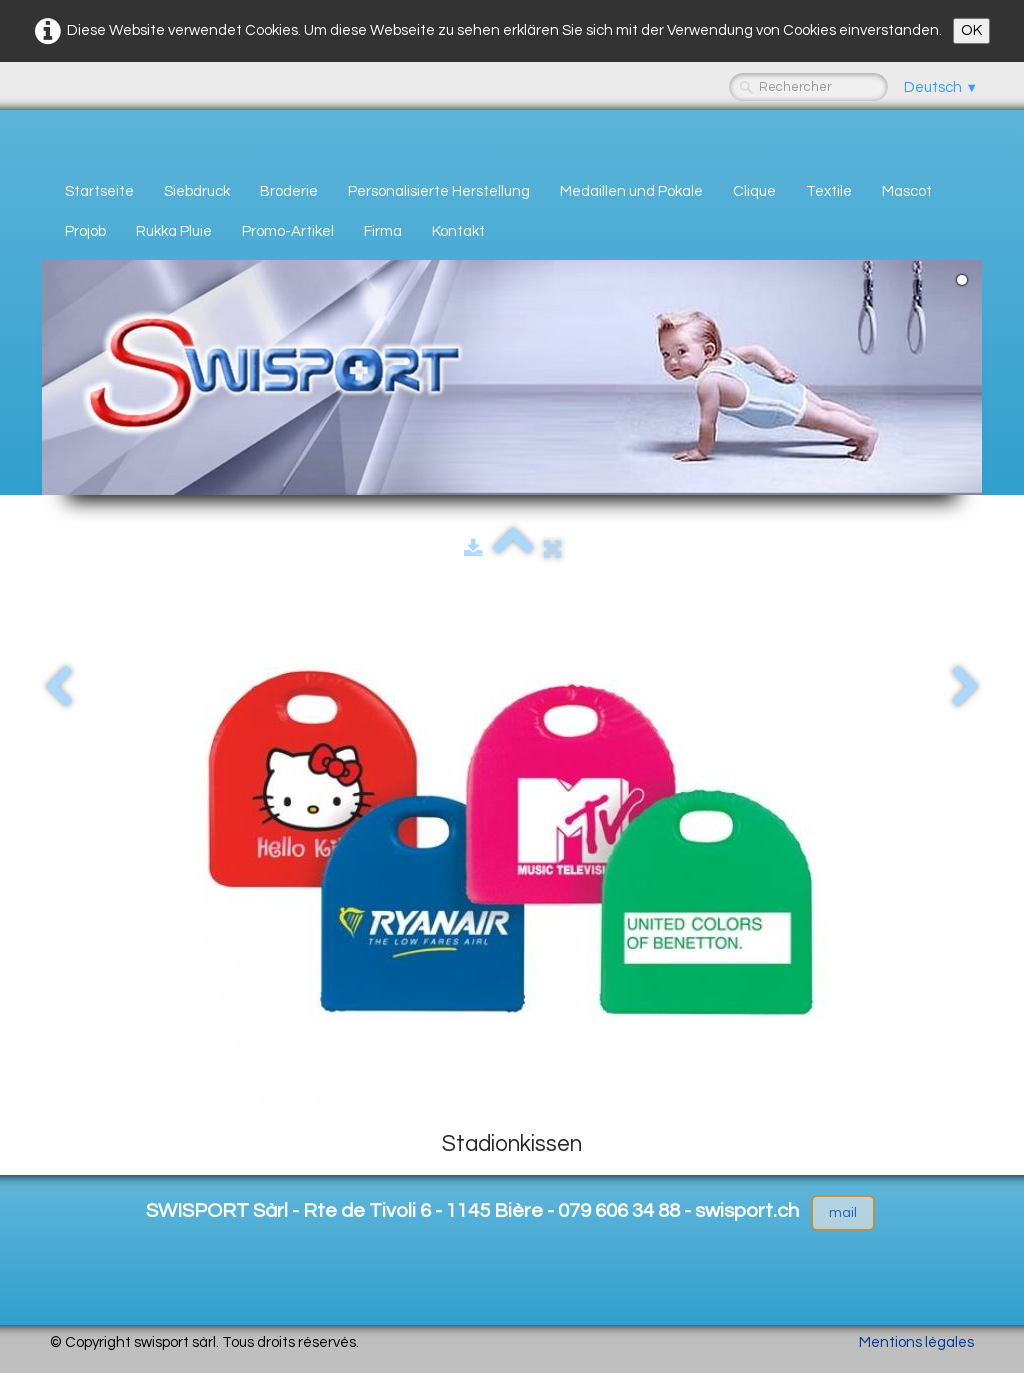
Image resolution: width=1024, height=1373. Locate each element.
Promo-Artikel (288, 231)
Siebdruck (197, 191)
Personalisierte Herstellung (439, 191)
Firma (383, 231)
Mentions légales (916, 1342)
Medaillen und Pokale (631, 191)
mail (843, 1213)
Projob (85, 231)
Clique (754, 191)
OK (971, 30)
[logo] (57, 137)
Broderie (289, 191)
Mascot (907, 191)
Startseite (99, 191)
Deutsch (941, 87)
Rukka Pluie (174, 231)
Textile (829, 191)
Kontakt (458, 231)
